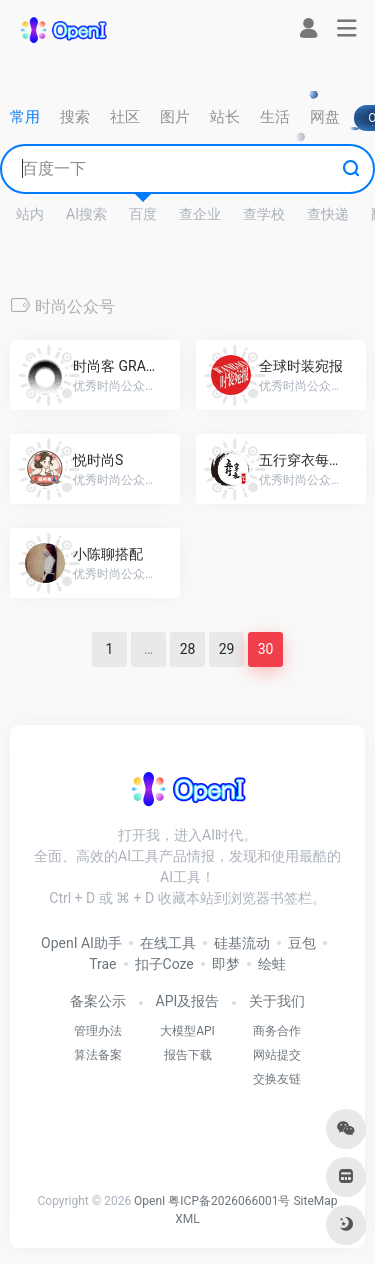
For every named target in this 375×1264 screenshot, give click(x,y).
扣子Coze (164, 964)
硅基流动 (242, 943)
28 (188, 649)
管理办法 (98, 1031)
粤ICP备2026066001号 (229, 1201)
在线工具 (168, 943)
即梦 (226, 964)
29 (227, 649)
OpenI (149, 1201)
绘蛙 (272, 964)
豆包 (302, 943)
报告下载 (188, 1055)
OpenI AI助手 (81, 943)
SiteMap (315, 1201)
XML (187, 1219)
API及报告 (188, 1001)
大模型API (187, 1031)
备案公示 (98, 1001)
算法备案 (98, 1055)
